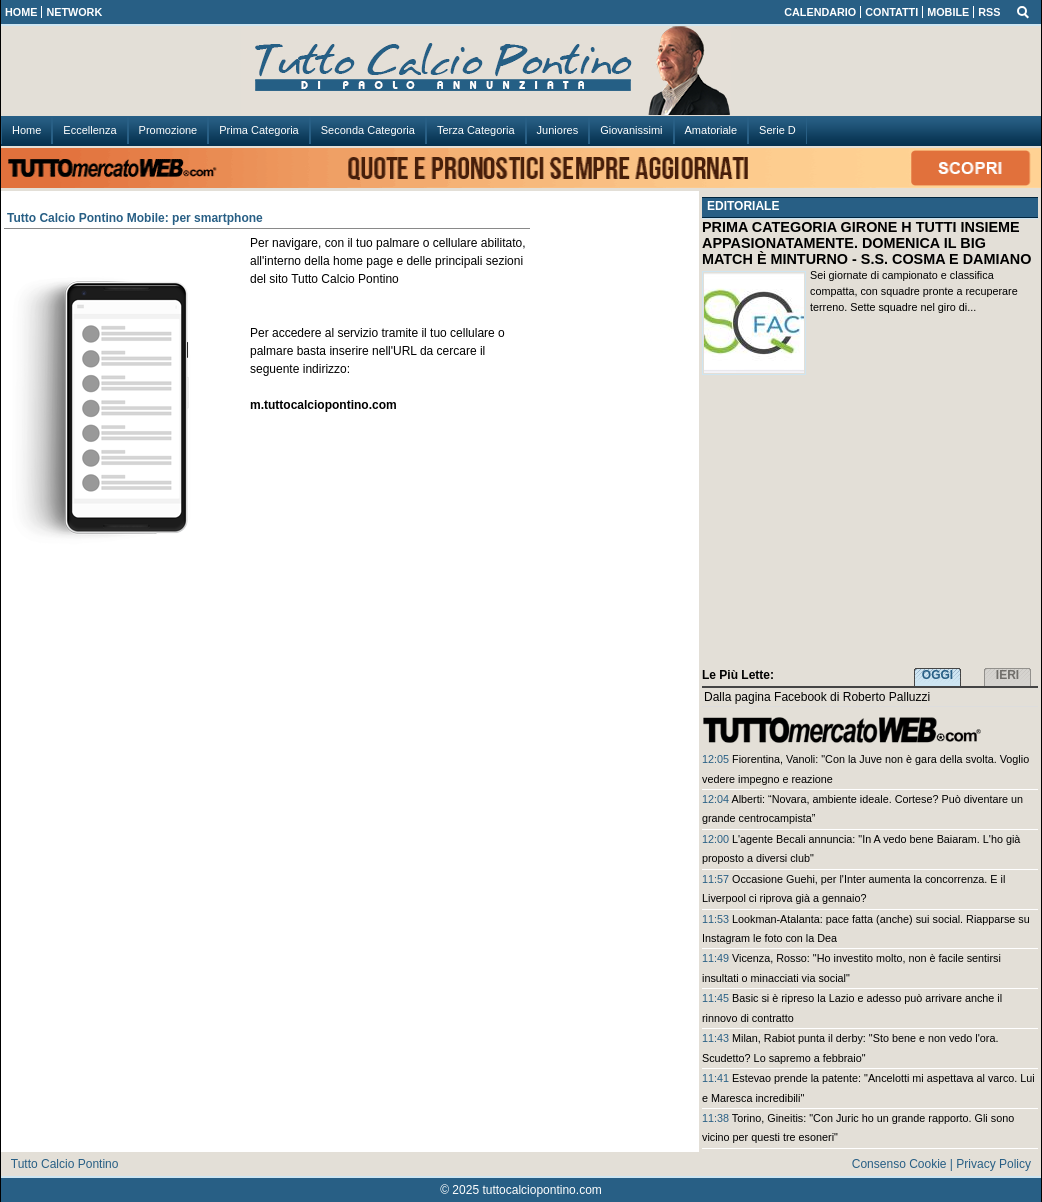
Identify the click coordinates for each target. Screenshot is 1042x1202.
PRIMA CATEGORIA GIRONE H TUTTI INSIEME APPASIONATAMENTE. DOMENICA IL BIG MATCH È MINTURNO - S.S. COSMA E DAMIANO (866, 243)
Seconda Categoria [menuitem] (368, 130)
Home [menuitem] (26, 130)
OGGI (937, 675)
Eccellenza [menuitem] (89, 130)
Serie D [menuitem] (777, 130)
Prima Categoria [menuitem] (258, 130)
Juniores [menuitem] (558, 130)
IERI (1007, 675)
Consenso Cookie (899, 1164)
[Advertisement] (870, 525)
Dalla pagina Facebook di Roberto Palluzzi (817, 697)
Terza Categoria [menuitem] (476, 130)
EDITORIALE (743, 206)
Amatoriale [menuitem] (711, 130)
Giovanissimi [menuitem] (631, 130)
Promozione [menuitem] (168, 130)
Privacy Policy (993, 1164)
